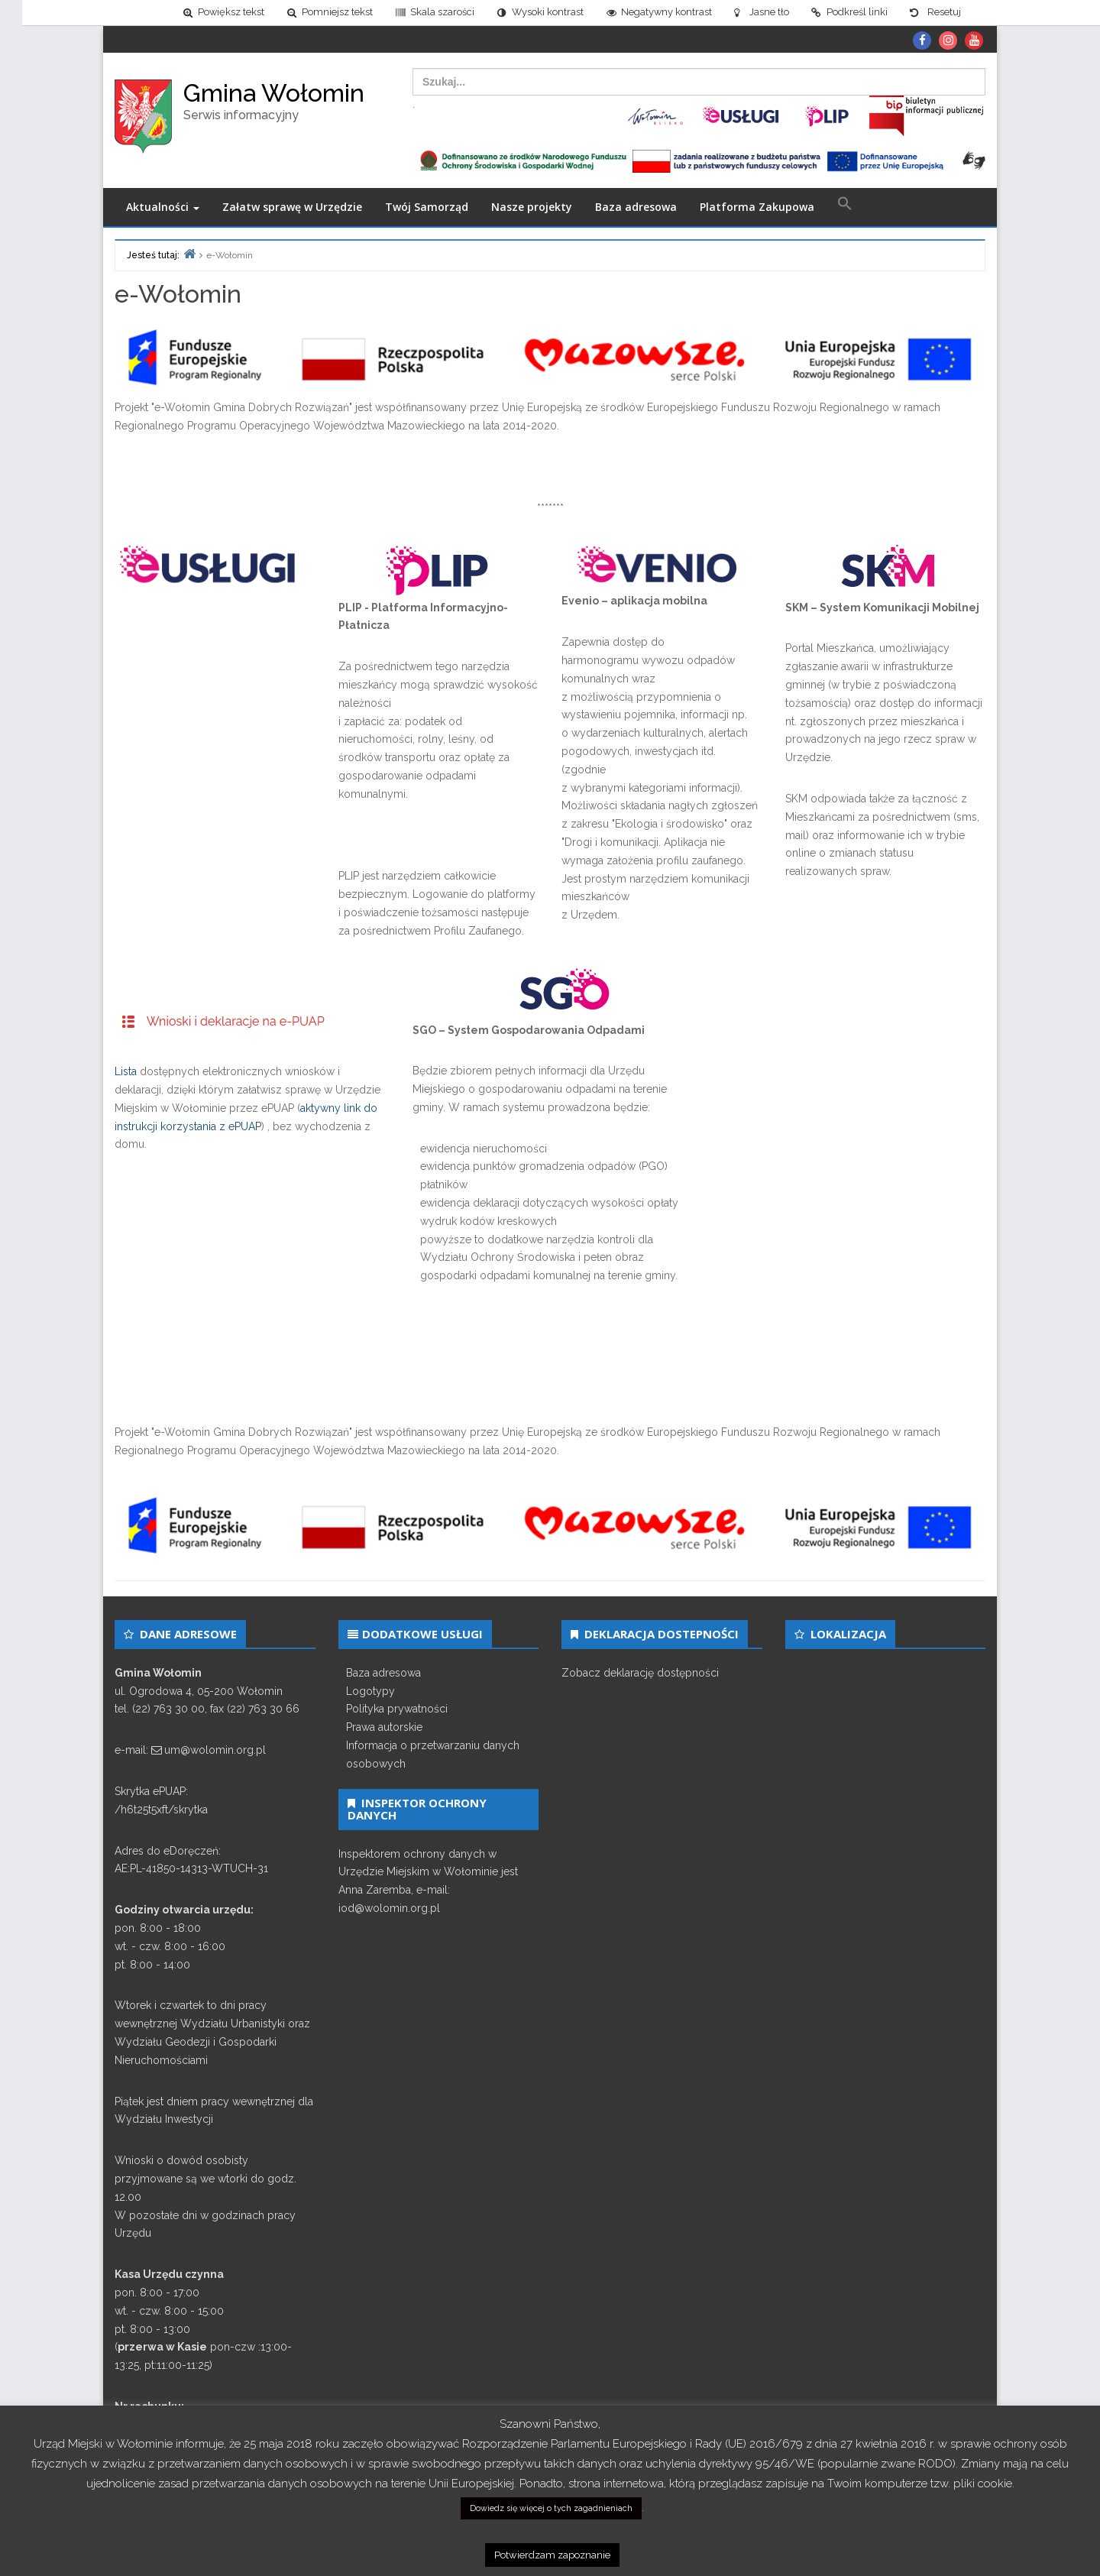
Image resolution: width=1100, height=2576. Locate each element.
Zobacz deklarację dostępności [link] (640, 1673)
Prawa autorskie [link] (384, 1727)
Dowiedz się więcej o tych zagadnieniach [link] (551, 2508)
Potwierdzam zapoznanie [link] (552, 2555)
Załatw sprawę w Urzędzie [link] (292, 207)
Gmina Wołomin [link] (273, 93)
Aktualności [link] (162, 207)
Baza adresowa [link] (636, 207)
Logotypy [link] (370, 1691)
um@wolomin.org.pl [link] (215, 1750)
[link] (201, 12)
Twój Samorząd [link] (426, 207)
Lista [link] (126, 1072)
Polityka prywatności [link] (397, 1709)
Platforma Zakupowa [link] (757, 207)
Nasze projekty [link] (531, 207)
